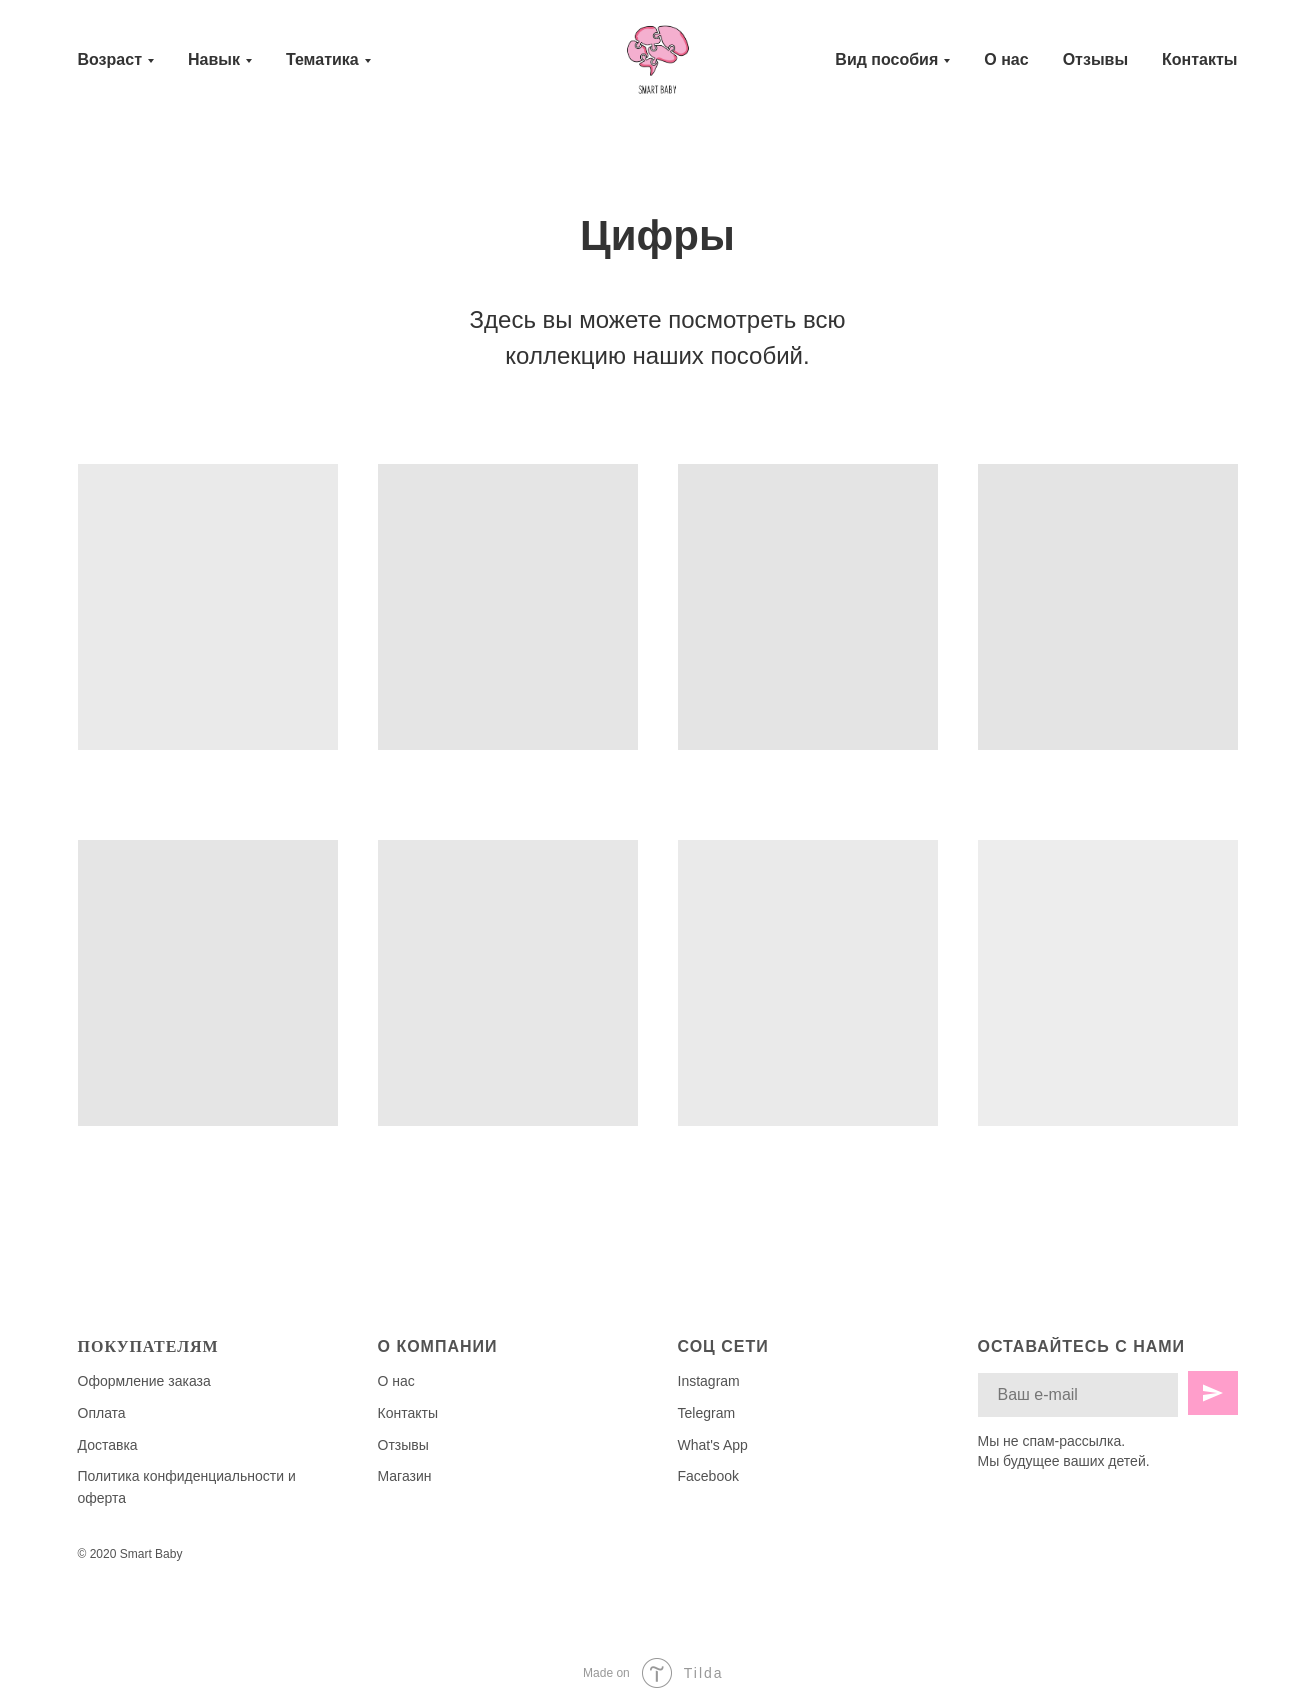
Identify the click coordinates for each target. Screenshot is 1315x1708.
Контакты (1199, 59)
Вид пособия (886, 59)
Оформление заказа (144, 1381)
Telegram (707, 1413)
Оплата (102, 1413)
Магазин (405, 1476)
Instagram (709, 1381)
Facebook (708, 1476)
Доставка (108, 1445)
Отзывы (1095, 59)
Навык (214, 59)
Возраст (110, 59)
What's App (713, 1445)
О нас (1006, 59)
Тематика (322, 59)
